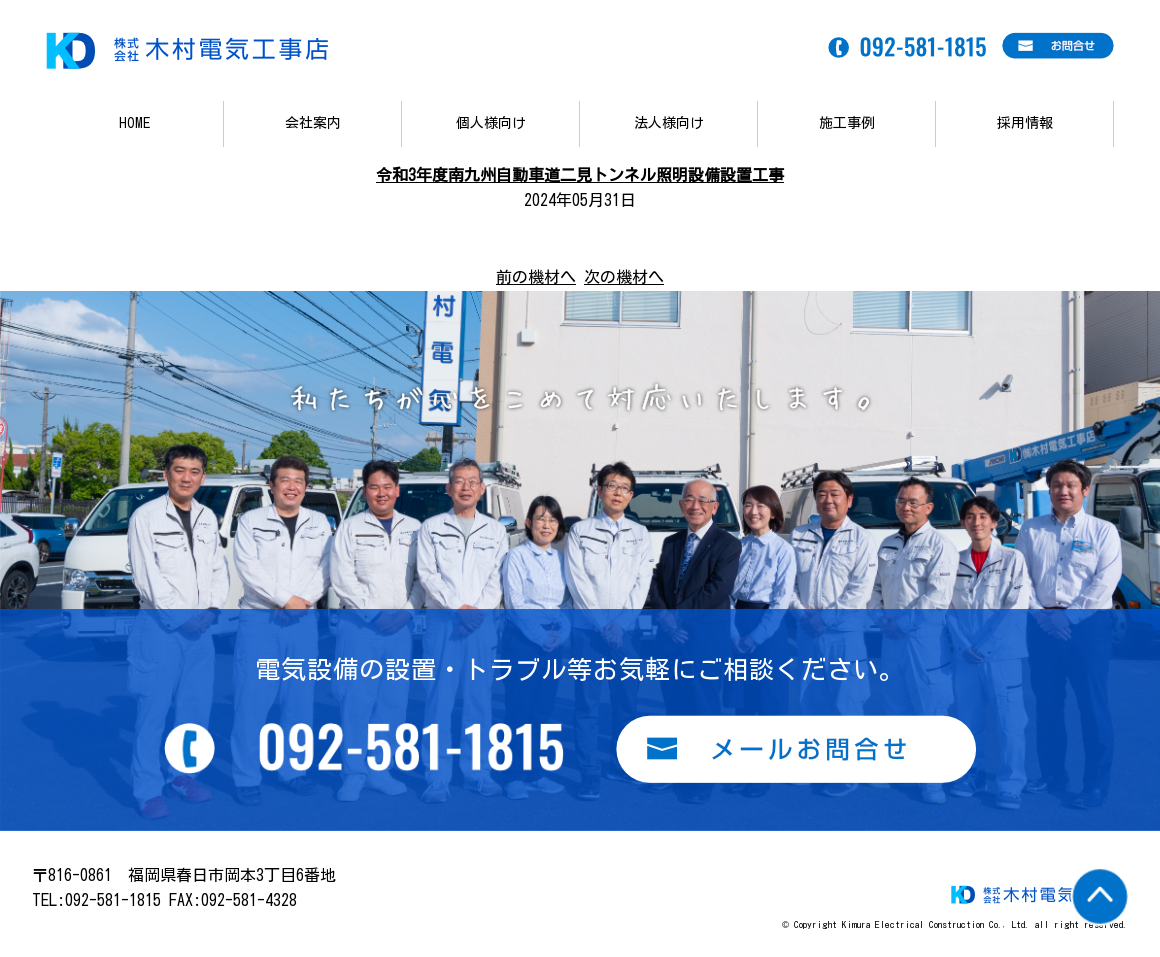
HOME (134, 123)
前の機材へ (536, 277)
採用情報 (1025, 123)
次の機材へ (624, 277)
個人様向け (491, 123)
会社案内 (313, 123)
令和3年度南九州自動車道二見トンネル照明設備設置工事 (580, 175)
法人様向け (669, 123)
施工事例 (847, 123)
